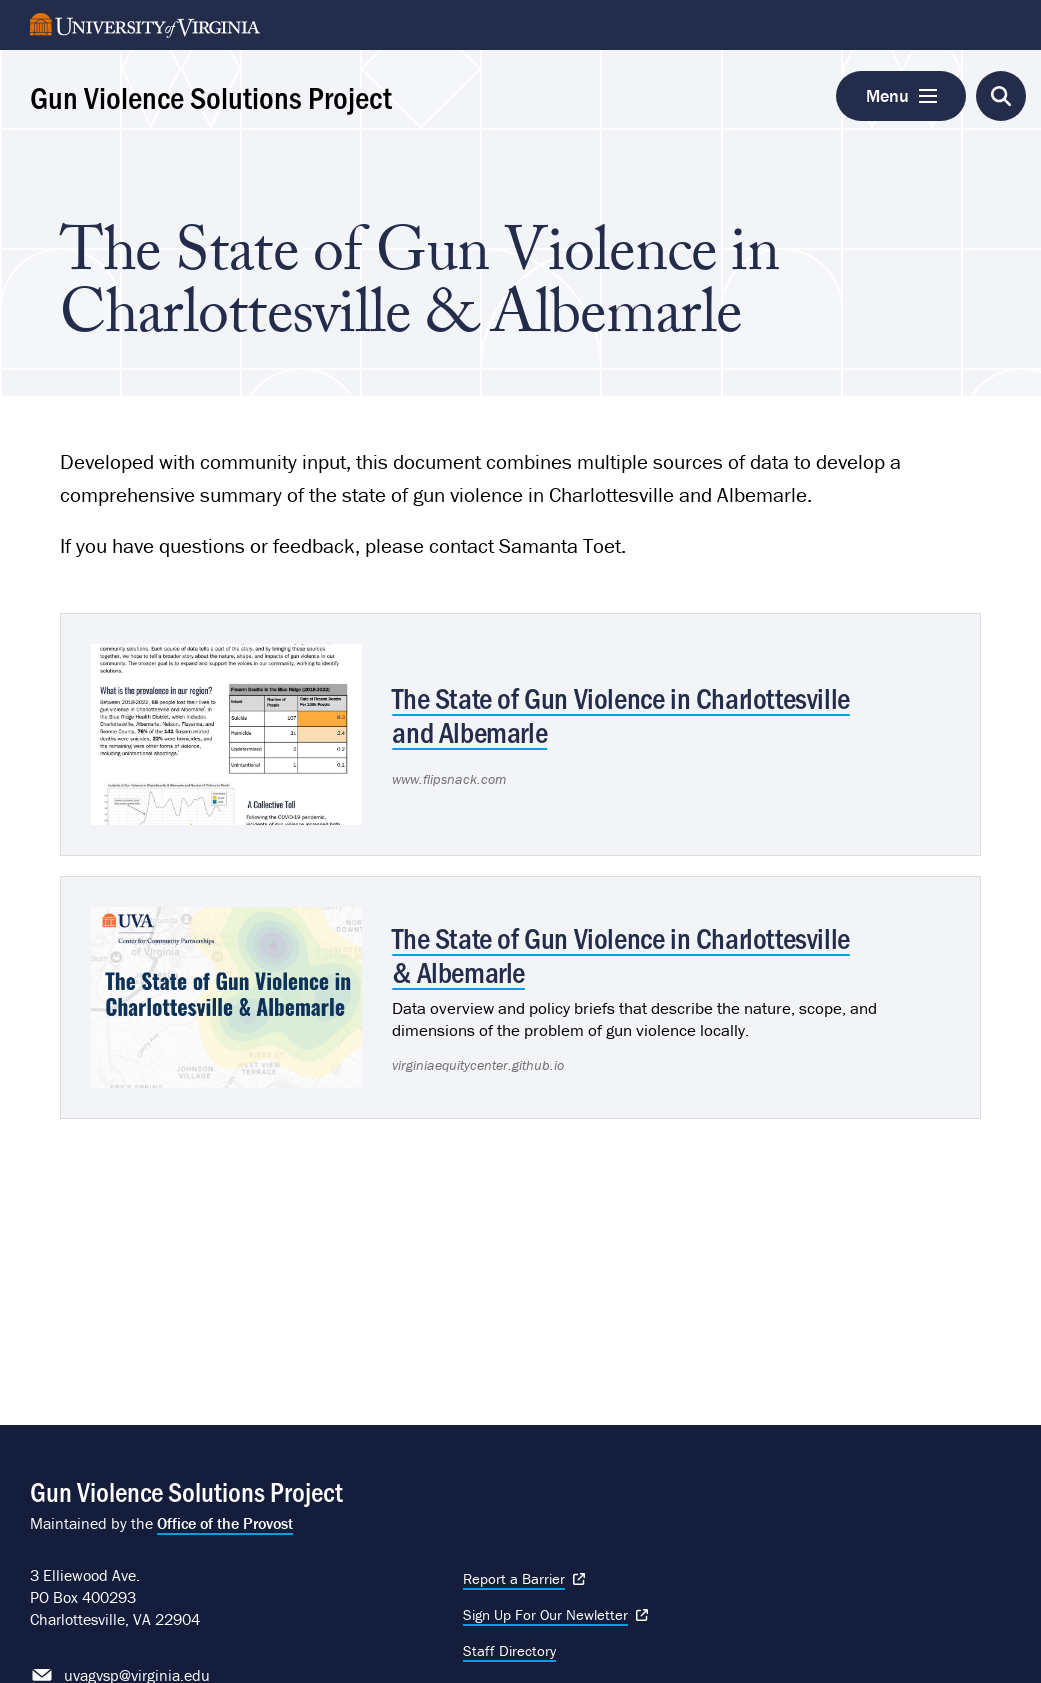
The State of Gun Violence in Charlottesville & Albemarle (620, 954)
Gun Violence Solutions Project (211, 96)
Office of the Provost (225, 1523)
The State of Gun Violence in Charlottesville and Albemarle (620, 714)
